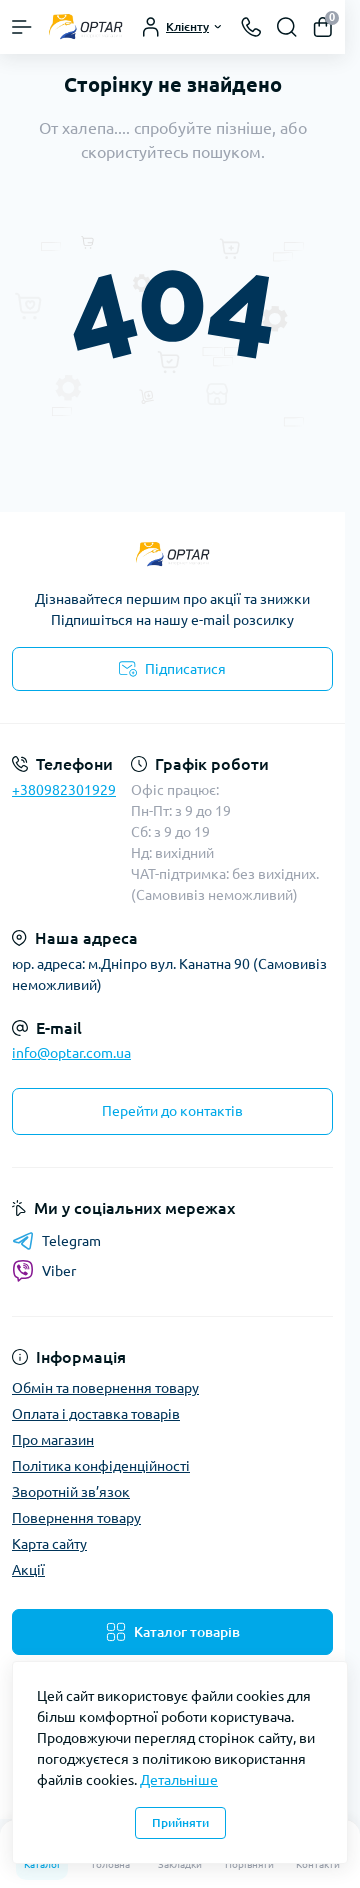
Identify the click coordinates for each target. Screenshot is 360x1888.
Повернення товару (76, 1518)
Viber (44, 1271)
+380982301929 (64, 790)
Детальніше (179, 1780)
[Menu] (22, 27)
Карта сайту (49, 1544)
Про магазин (53, 1440)
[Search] (287, 27)
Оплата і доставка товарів (96, 1414)
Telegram (56, 1241)
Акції (28, 1570)
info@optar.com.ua (71, 1053)
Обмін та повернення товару (105, 1388)
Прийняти (180, 1822)
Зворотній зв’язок (71, 1492)
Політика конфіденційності (101, 1466)
